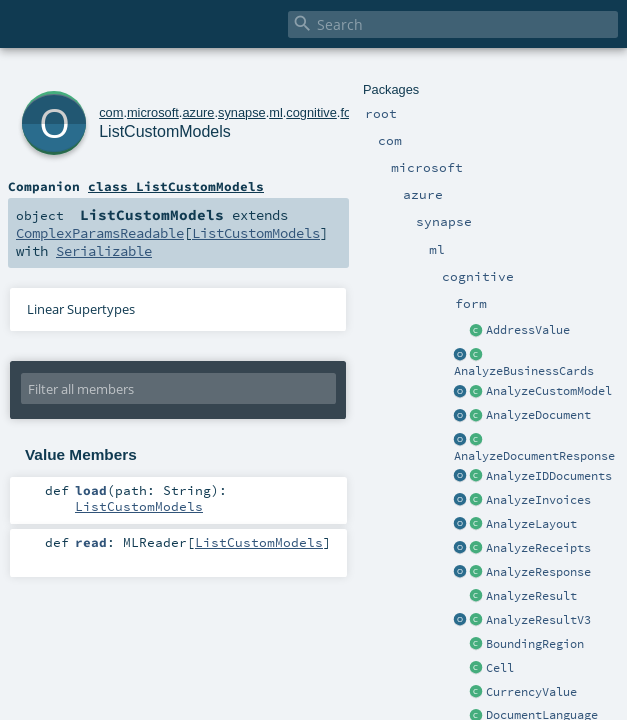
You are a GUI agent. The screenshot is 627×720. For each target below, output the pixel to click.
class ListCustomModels (176, 186)
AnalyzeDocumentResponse (534, 456)
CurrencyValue (531, 692)
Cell (500, 668)
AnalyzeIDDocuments (549, 476)
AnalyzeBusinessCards (524, 371)
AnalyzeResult (531, 596)
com (111, 112)
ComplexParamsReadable (100, 233)
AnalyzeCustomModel (549, 391)
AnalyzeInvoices (538, 500)
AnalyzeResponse (538, 572)
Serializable (104, 251)
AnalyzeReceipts (538, 548)
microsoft (153, 112)
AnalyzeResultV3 (538, 620)
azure (198, 112)
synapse (242, 112)
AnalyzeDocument (538, 415)
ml (276, 112)
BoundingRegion (535, 644)
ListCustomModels (165, 131)
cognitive (311, 112)
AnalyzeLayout (531, 524)
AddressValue (528, 330)
